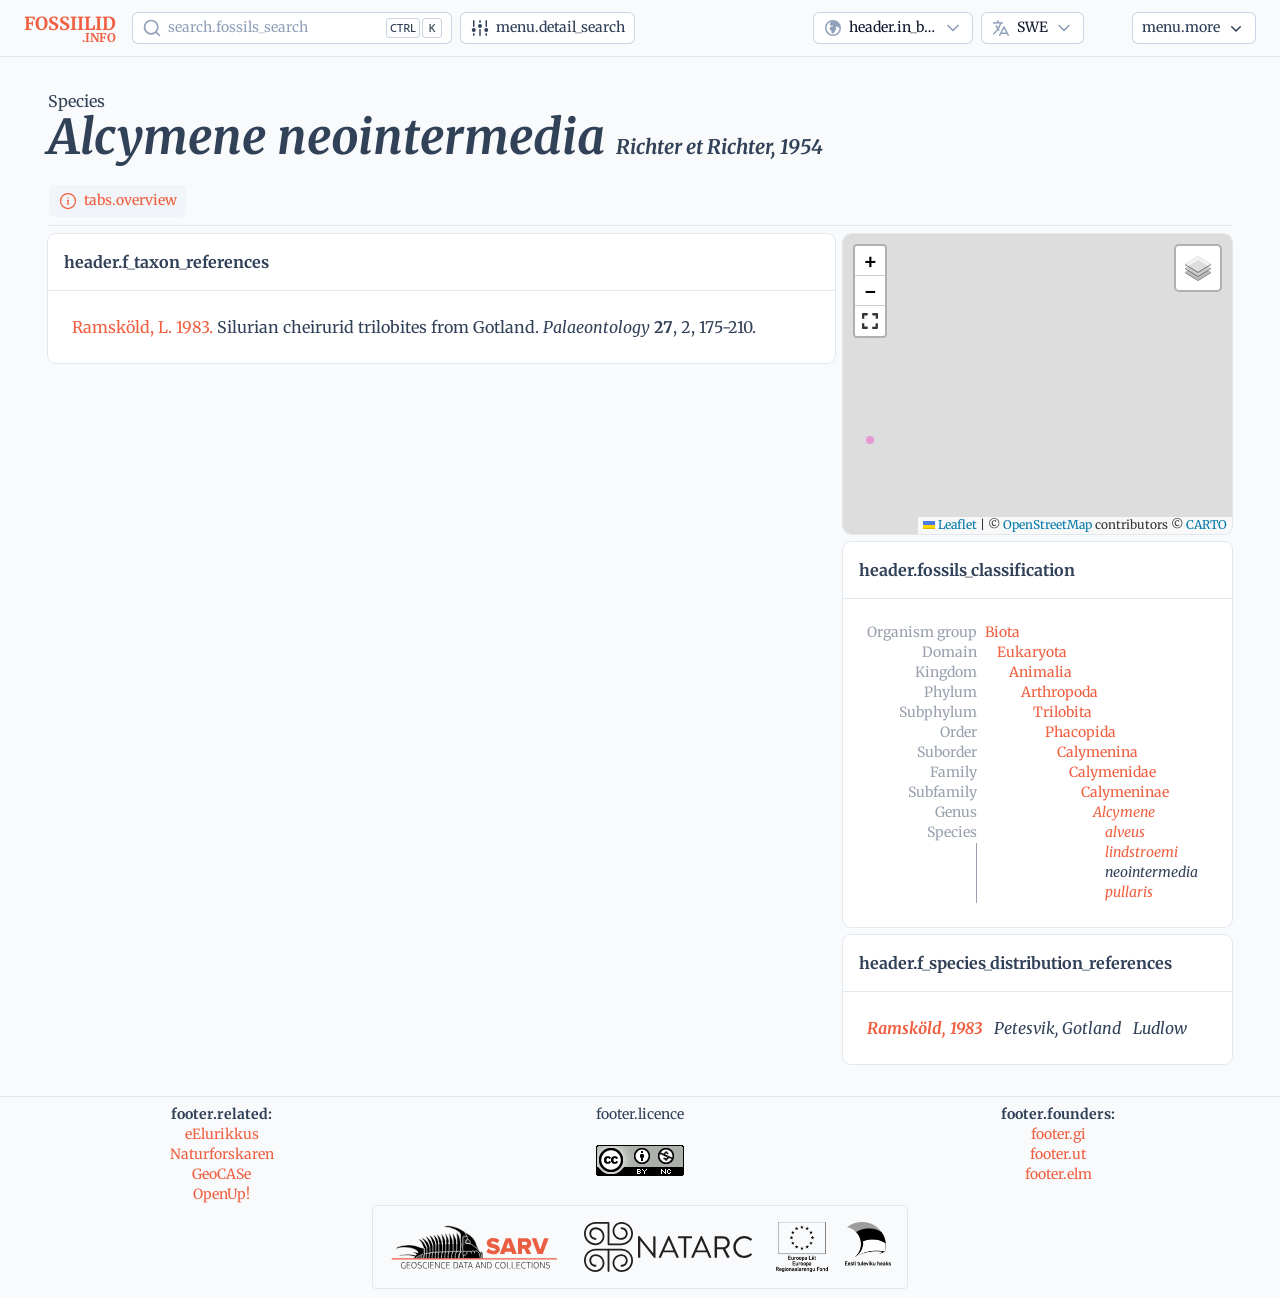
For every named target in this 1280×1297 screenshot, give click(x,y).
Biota (1002, 632)
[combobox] (893, 28)
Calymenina (1097, 752)
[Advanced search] (547, 28)
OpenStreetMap (1047, 524)
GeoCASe (221, 1174)
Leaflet (950, 524)
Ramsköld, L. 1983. (144, 327)
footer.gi (1058, 1134)
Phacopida (1080, 732)
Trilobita (1062, 712)
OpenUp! (221, 1194)
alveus (1125, 832)
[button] (870, 261)
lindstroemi (1141, 852)
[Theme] (1108, 28)
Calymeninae (1125, 792)
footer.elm (1058, 1174)
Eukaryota (1032, 652)
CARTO (1206, 524)
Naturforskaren (222, 1154)
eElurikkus (222, 1134)
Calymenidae (1112, 772)
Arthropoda (1059, 692)
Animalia (1040, 672)
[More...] (1194, 28)
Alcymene (1124, 812)
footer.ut (1058, 1154)
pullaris (1129, 892)
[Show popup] (292, 28)
